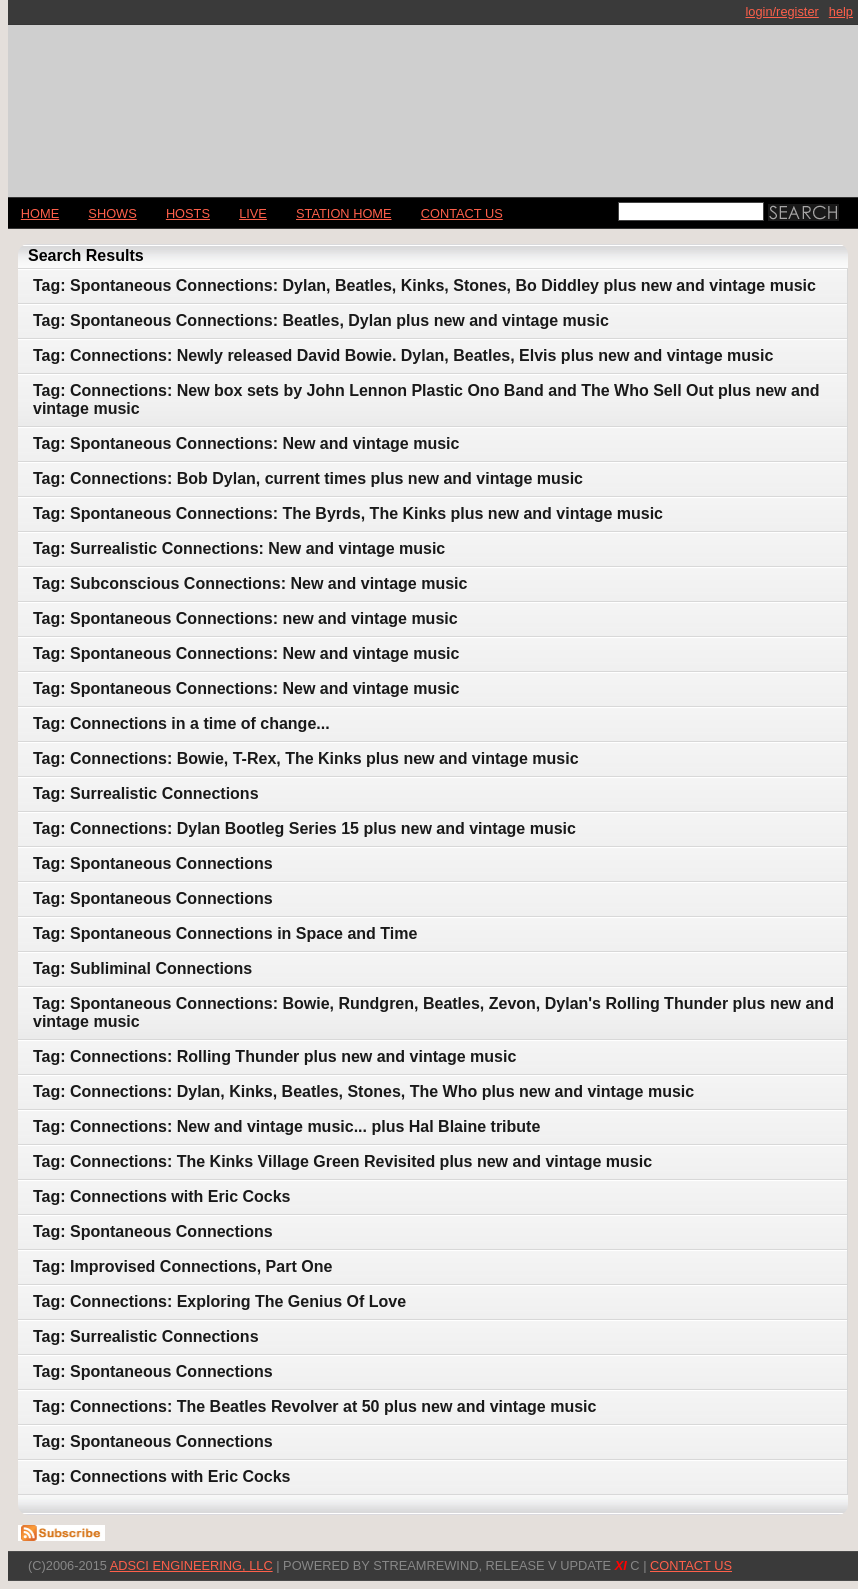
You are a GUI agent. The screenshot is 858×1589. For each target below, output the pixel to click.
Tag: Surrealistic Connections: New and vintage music (239, 548)
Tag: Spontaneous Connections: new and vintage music (245, 618)
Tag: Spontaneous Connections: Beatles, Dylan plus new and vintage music (321, 320)
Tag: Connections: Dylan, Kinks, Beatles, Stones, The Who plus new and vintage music (363, 1091)
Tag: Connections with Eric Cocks (162, 1196)
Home (40, 213)
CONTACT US (462, 213)
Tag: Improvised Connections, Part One (182, 1266)
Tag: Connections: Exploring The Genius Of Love (219, 1301)
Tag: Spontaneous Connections (153, 863)
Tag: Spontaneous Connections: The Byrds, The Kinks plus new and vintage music (348, 513)
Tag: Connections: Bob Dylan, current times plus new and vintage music (308, 478)
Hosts (188, 213)
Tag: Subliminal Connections (142, 968)
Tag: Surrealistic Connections (146, 793)
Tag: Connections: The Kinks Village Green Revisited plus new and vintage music (342, 1161)
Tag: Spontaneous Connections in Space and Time (225, 933)
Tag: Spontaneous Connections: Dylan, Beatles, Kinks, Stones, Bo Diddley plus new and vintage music (424, 285)
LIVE (253, 213)
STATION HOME (344, 213)
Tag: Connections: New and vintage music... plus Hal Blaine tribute (286, 1126)
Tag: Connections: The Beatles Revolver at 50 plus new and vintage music (314, 1406)
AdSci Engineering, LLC (191, 1565)
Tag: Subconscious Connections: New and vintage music (250, 583)
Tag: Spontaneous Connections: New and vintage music (246, 443)
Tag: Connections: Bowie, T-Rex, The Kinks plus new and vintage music (306, 758)
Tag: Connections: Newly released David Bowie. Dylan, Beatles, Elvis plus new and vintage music (403, 355)
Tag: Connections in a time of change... (181, 723)
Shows (112, 213)
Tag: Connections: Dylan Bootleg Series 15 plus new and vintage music (304, 828)
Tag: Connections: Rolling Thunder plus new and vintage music (274, 1056)
